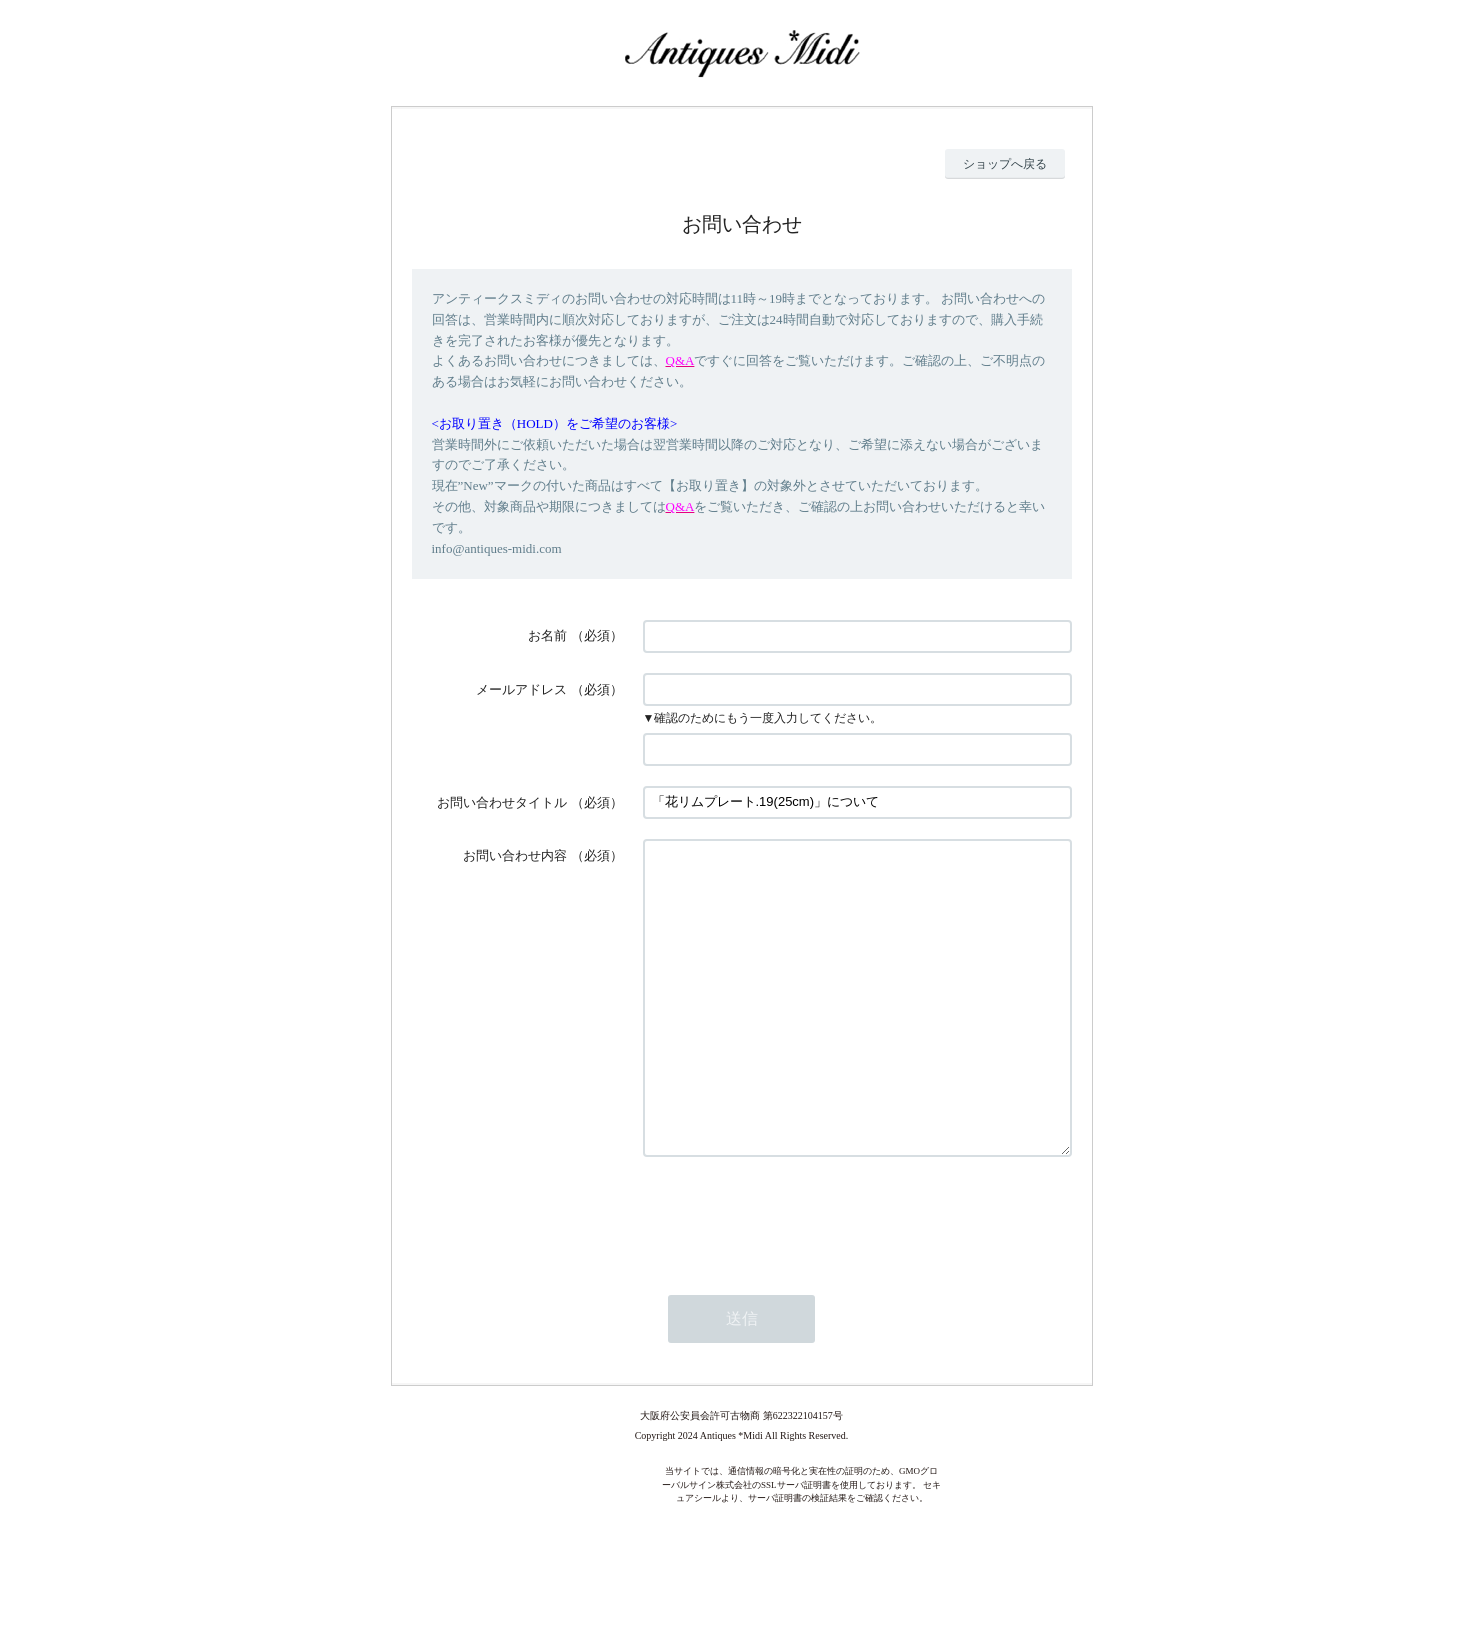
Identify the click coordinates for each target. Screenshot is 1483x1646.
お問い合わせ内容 (515, 855)
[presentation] (795, 1276)
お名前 (547, 635)
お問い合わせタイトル (502, 802)
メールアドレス (521, 689)
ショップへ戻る (1005, 164)
